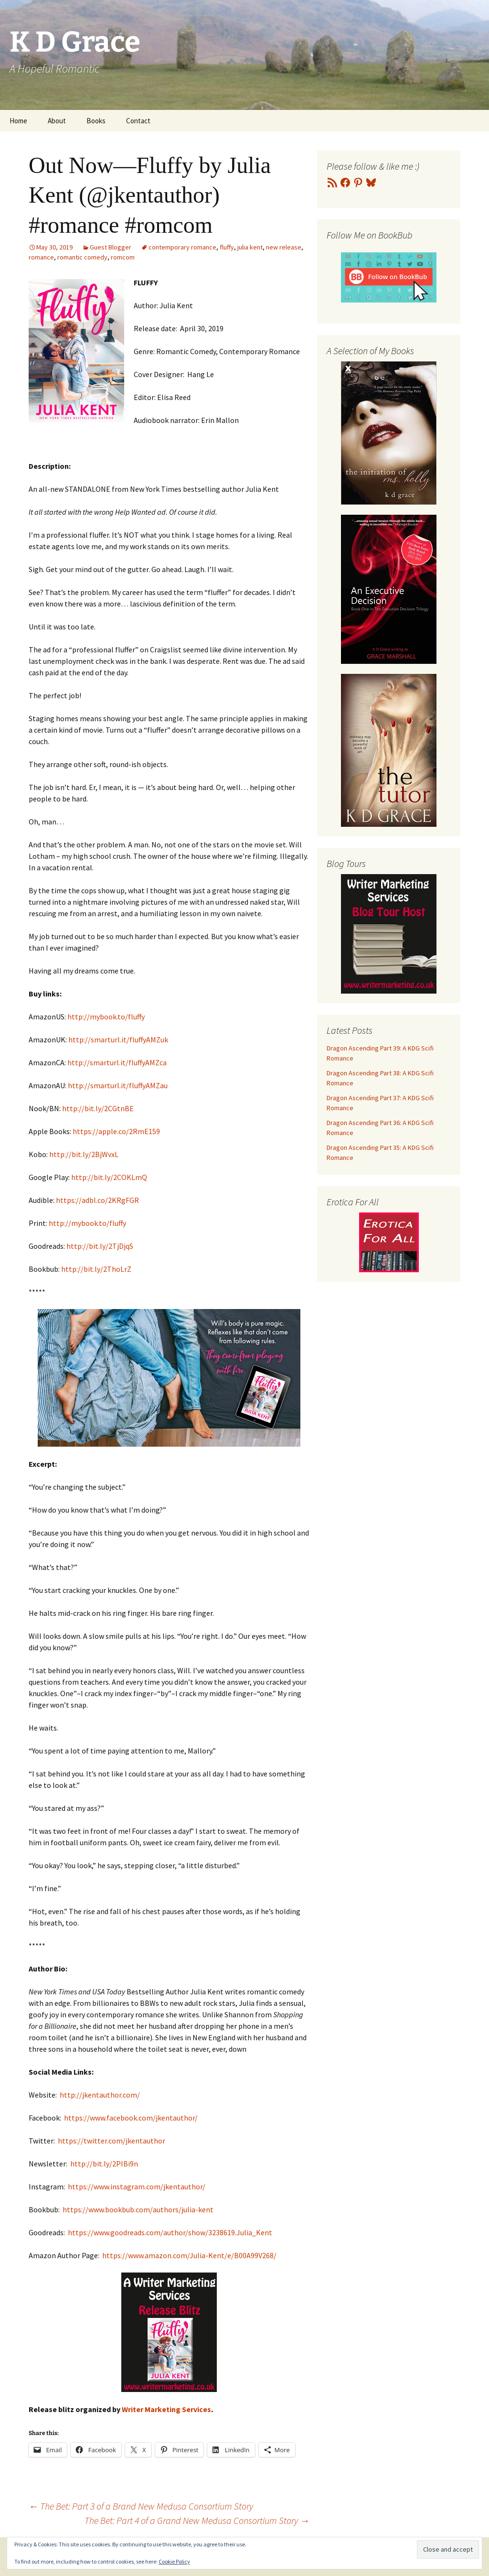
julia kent (250, 247)
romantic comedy (82, 257)
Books (96, 120)
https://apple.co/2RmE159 (116, 1131)
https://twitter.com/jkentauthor (111, 2140)
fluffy (227, 247)
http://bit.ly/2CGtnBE (98, 1108)
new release (283, 247)
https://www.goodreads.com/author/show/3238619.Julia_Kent (170, 2232)
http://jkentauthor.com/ (100, 2095)
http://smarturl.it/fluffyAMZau (118, 1085)
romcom (123, 257)
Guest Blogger (110, 247)
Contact (138, 120)
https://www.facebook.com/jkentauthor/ (131, 2117)
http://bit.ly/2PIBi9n (104, 2163)
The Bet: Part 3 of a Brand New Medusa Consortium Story (141, 2506)
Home (18, 120)
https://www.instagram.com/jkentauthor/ (136, 2186)
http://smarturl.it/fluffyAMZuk (118, 1039)
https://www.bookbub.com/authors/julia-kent (138, 2209)
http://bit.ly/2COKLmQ (109, 1177)
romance (41, 257)
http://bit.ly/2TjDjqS (99, 1246)
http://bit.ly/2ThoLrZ (96, 1269)
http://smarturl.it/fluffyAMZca (117, 1062)
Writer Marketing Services (166, 2409)
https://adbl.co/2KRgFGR (97, 1200)
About (57, 120)
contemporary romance (182, 247)
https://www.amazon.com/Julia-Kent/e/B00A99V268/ (189, 2255)
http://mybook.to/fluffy (106, 1016)
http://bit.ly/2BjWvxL (83, 1154)
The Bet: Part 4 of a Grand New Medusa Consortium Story (197, 2520)
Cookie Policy (174, 2561)
